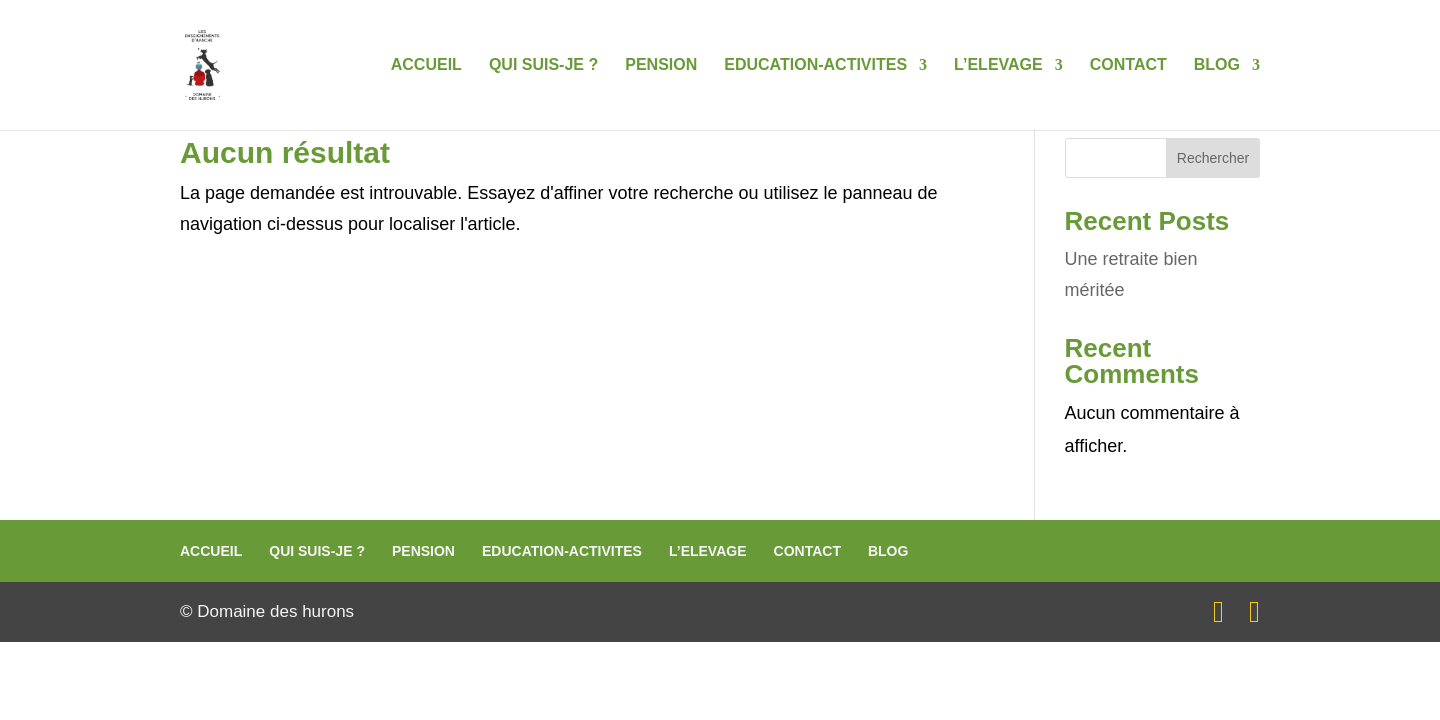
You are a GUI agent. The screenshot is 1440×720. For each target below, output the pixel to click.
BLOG (1217, 65)
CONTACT (1128, 65)
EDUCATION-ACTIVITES (815, 65)
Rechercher (1213, 158)
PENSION (661, 65)
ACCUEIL (426, 65)
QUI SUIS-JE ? (543, 65)
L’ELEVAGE (998, 65)
